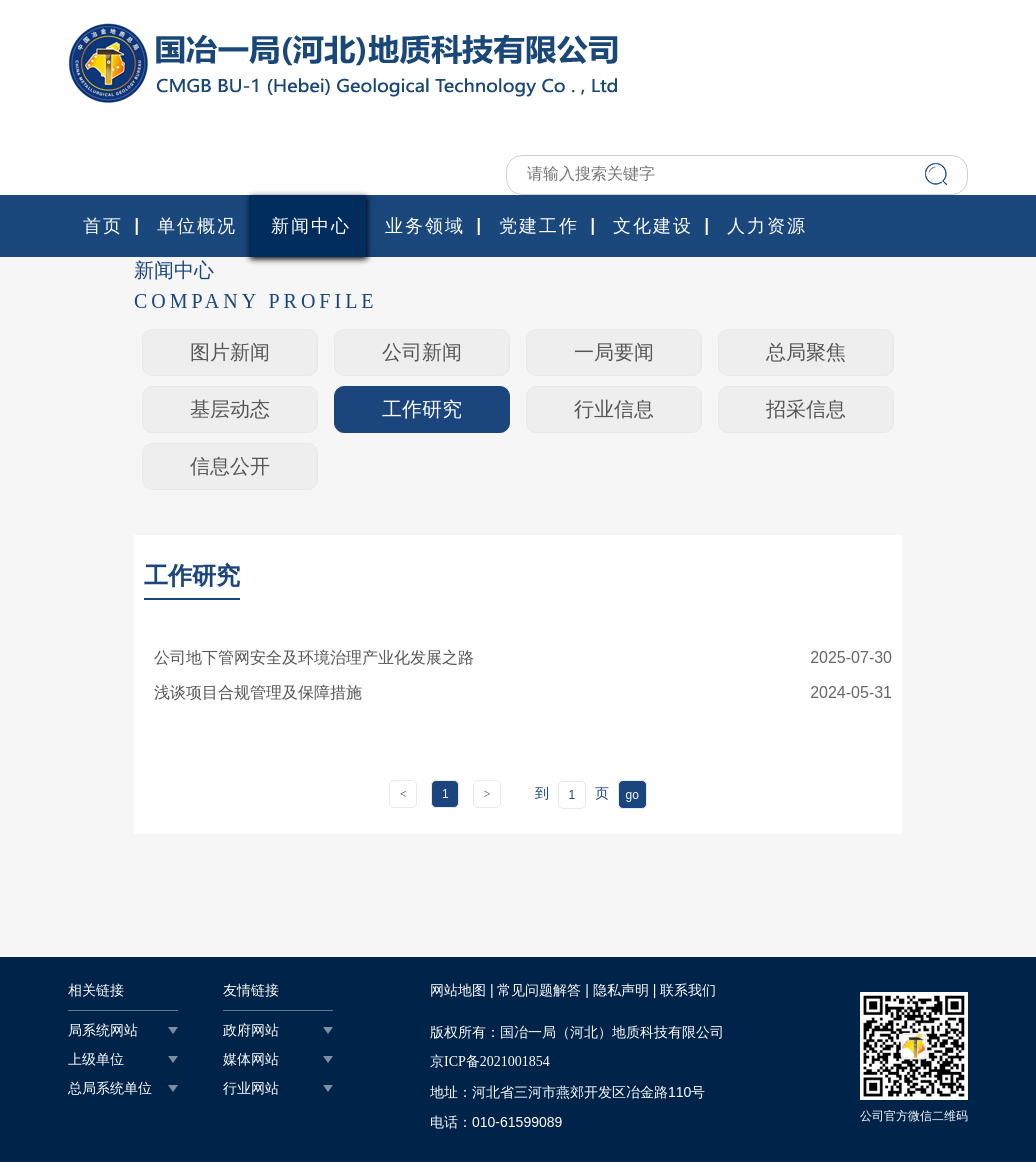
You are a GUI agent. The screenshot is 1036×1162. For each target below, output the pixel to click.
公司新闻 (422, 352)
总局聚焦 (806, 352)
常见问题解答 (539, 990)
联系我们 (688, 990)
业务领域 (425, 226)
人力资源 (767, 226)
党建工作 (539, 226)
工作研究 (422, 409)
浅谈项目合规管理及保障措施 (258, 692)
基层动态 (230, 409)
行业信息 (614, 409)
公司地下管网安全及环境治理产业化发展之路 (314, 657)
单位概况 (197, 226)
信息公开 (230, 466)
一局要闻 (614, 352)
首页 (103, 226)
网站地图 (458, 990)
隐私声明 (621, 990)
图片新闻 (230, 352)
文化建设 (653, 226)
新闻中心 (311, 226)
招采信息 (806, 409)
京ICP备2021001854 (490, 1061)
